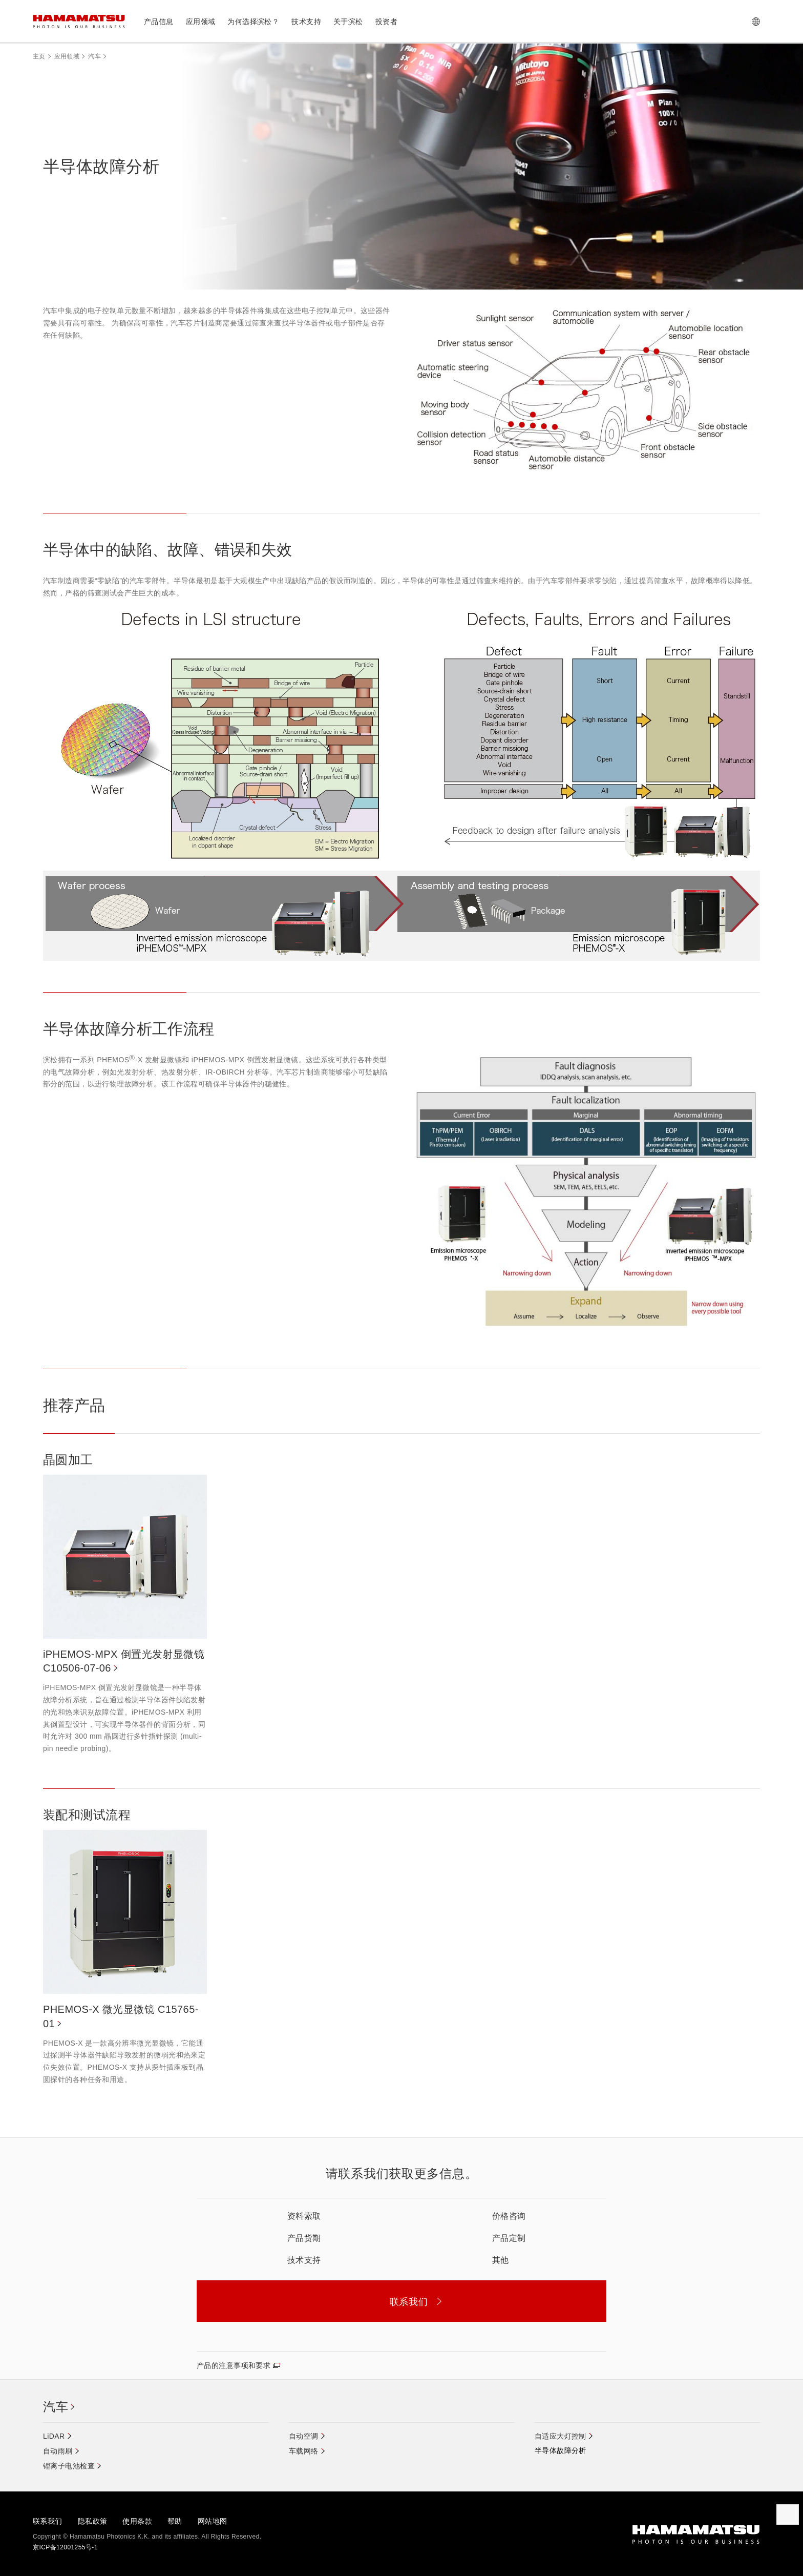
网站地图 (212, 2521)
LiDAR (54, 2436)
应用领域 (66, 56)
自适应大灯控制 (560, 2436)
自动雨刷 (58, 2451)
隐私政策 (93, 2521)
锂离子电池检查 (69, 2466)
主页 (39, 56)
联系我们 (47, 2521)
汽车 (94, 56)
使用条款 (137, 2521)
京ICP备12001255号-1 (65, 2547)
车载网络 (304, 2451)
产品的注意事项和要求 (233, 2365)
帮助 (174, 2521)
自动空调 (304, 2436)
